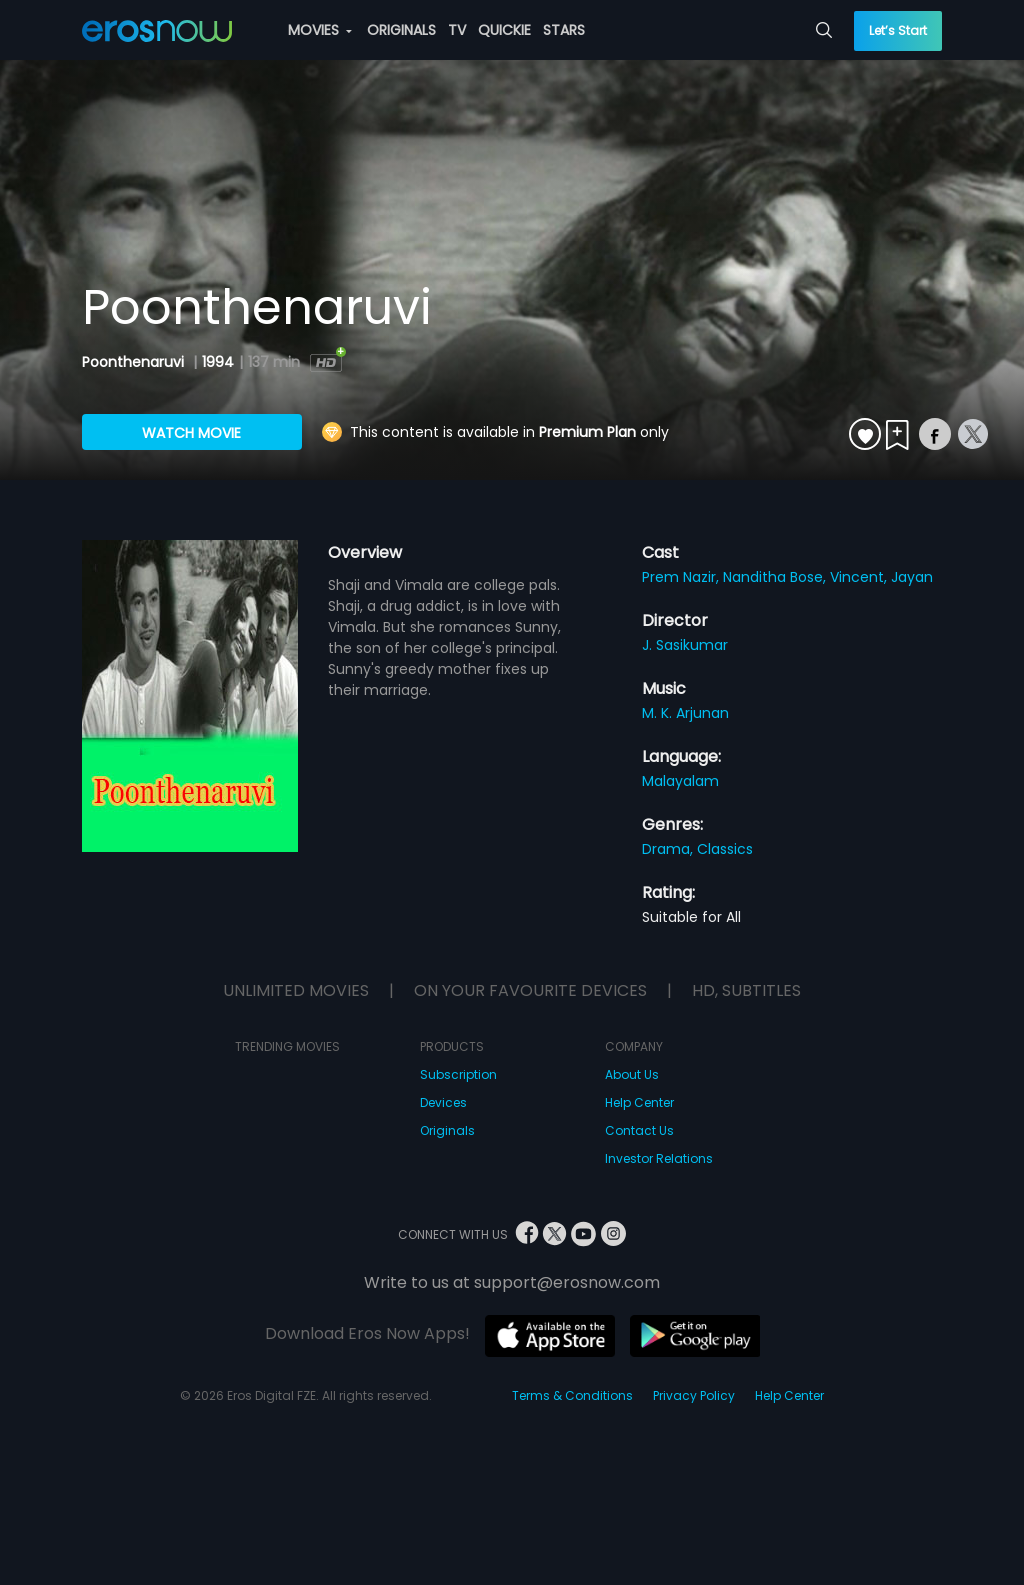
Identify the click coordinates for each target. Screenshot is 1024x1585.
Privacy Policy (694, 1395)
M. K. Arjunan (685, 713)
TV (457, 30)
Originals (447, 1130)
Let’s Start (898, 30)
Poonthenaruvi (135, 362)
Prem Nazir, (682, 577)
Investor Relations (659, 1158)
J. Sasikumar (685, 645)
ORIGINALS (401, 30)
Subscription (458, 1074)
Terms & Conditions (572, 1395)
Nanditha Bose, (776, 577)
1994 (218, 362)
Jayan (912, 577)
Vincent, (860, 577)
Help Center (639, 1102)
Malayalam (680, 781)
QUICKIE (504, 30)
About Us (632, 1074)
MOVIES (320, 30)
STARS (564, 30)
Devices (443, 1102)
